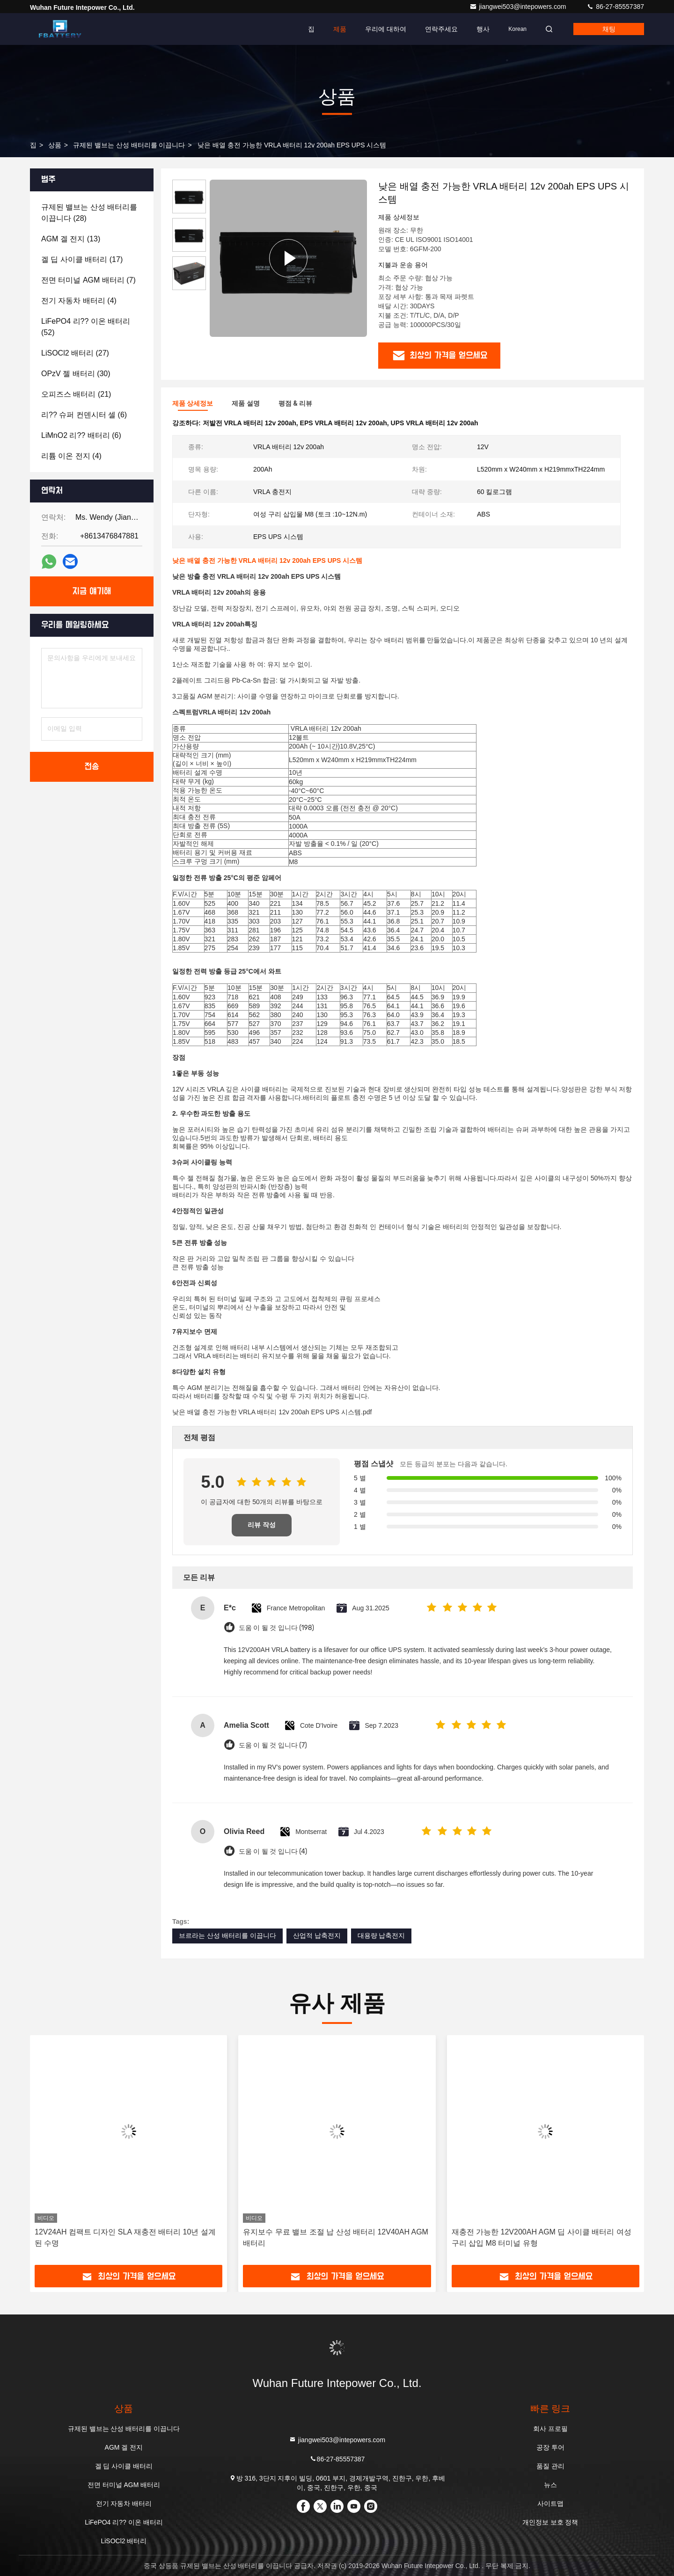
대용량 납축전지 (381, 1935)
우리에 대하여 (385, 29)
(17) (82, 259)
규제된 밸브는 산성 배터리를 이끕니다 (129, 145)
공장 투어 (550, 2447)
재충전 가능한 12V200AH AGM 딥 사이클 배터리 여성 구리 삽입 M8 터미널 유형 (541, 2237)
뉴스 (550, 2485)
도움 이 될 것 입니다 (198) (276, 1628)
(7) (88, 280)
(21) (76, 394)
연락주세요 (441, 29)
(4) (79, 301)
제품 (339, 29)
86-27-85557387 (615, 6)
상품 (54, 145)
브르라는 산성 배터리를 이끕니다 (227, 1935)
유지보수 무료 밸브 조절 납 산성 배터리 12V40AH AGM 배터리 (335, 2237)
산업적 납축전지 (317, 1935)
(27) (75, 353)
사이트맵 (550, 2503)
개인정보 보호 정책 (550, 2522)
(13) (70, 239)
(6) (84, 415)
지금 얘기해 (92, 591)
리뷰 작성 (262, 1524)
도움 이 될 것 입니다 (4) (273, 1852)
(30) (75, 374)
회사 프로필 (550, 2428)
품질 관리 (550, 2466)
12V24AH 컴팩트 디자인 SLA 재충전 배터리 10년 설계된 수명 (125, 2237)
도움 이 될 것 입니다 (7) (273, 1745)
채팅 (608, 29)
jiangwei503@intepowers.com (518, 6)
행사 (483, 29)
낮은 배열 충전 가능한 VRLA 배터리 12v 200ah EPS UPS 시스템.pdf (272, 1412)
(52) (85, 326)
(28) (89, 212)
